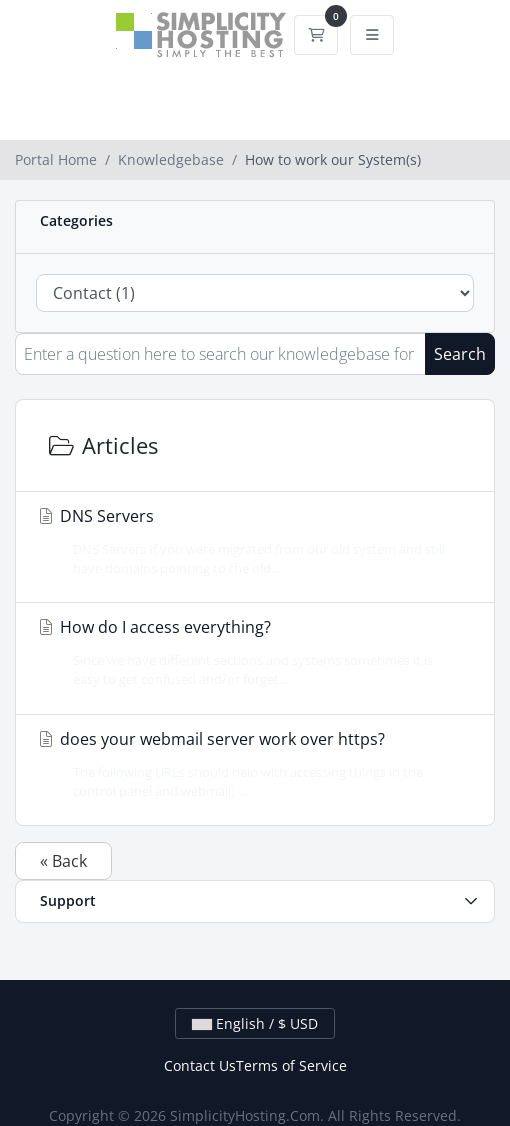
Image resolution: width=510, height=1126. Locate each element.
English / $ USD (255, 1023)
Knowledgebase (171, 159)
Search (460, 354)
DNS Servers (249, 541)
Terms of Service (291, 1065)
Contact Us (200, 1065)
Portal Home (56, 159)
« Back (63, 861)
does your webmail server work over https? (249, 764)
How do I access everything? (249, 652)
